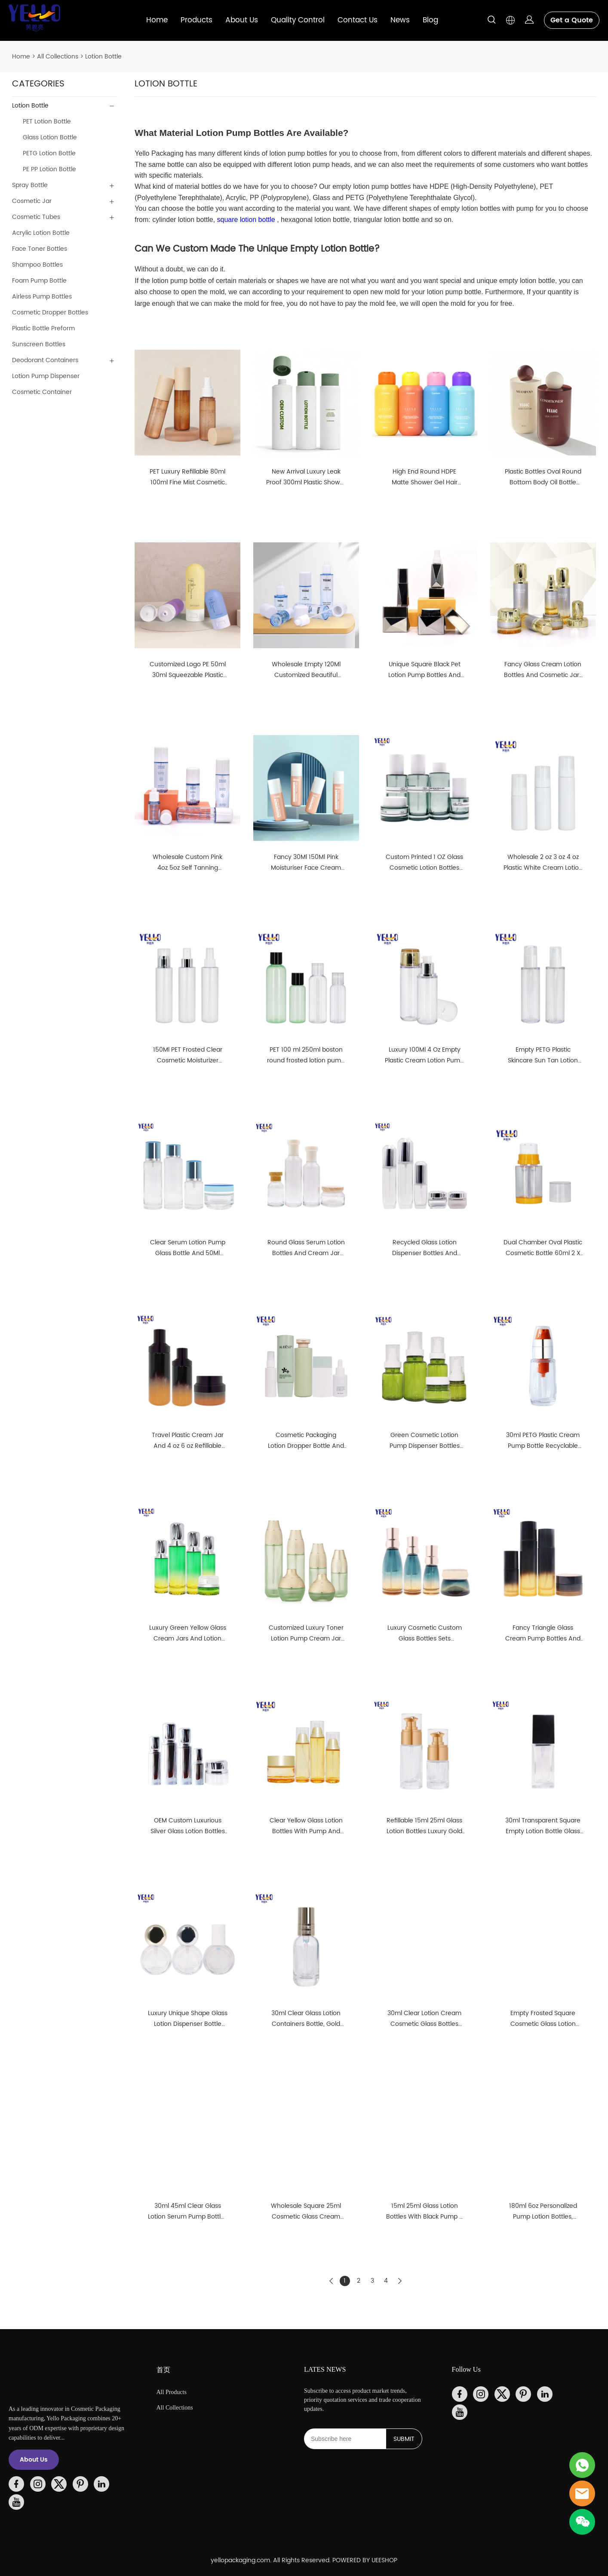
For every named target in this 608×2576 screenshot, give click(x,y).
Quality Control (298, 20)
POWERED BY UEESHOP (364, 2560)
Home (157, 20)
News (400, 20)
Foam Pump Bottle (39, 281)
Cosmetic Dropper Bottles (50, 312)
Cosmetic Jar (32, 201)
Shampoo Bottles (37, 265)
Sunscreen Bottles (38, 344)
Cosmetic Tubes (36, 217)
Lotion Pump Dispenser (46, 376)
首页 (163, 2369)
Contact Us (358, 20)
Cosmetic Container (42, 392)
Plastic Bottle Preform (43, 328)
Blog (430, 20)
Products (196, 20)
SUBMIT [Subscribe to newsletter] (404, 2439)
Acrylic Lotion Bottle (41, 233)
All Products (172, 2392)
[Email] (345, 2438)
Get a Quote (571, 20)
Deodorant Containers (45, 360)
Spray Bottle (30, 185)
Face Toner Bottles (39, 249)
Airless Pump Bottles (42, 297)
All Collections (57, 57)
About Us (241, 20)
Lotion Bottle (103, 57)
